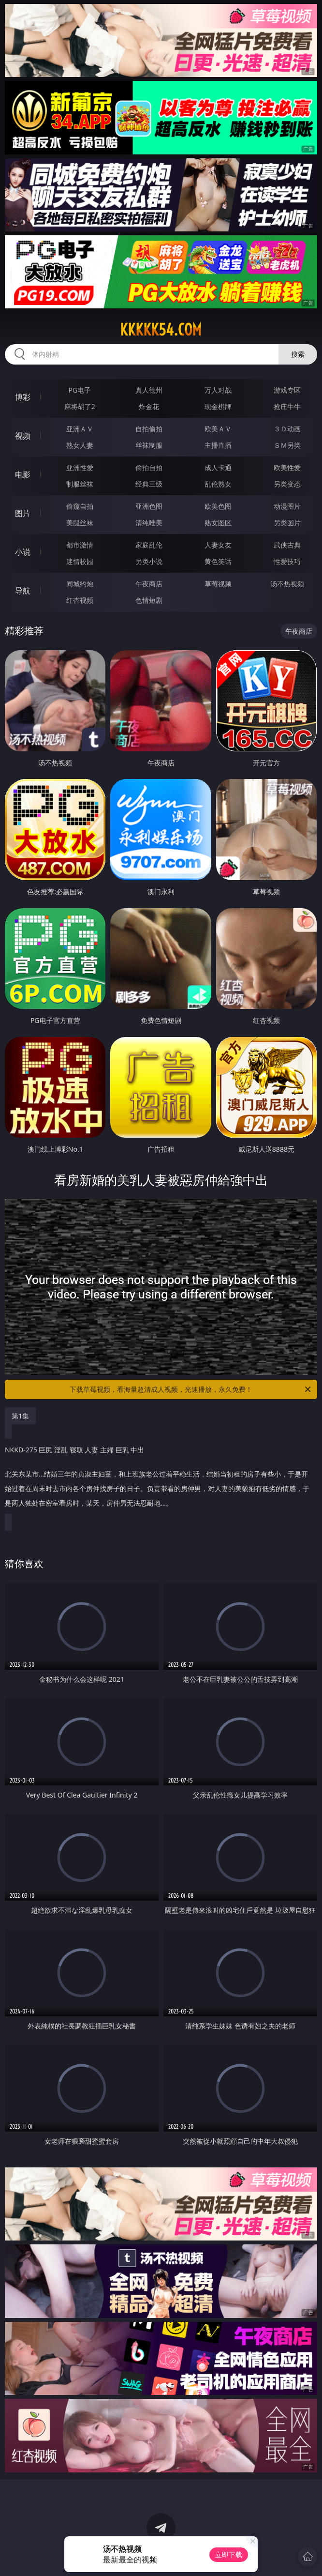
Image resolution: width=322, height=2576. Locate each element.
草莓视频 (218, 583)
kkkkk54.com (161, 329)
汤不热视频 (287, 583)
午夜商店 (148, 583)
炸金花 (149, 406)
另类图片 (287, 522)
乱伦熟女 (218, 483)
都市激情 (79, 544)
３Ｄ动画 (287, 428)
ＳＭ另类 (287, 445)
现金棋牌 (218, 406)
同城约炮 (79, 583)
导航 (22, 590)
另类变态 (287, 483)
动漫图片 (287, 506)
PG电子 (79, 390)
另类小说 (148, 561)
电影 (22, 474)
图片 (22, 513)
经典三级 (148, 483)
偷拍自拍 (148, 467)
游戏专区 (287, 390)
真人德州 (148, 390)
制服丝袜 (79, 483)
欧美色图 (218, 506)
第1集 (20, 1415)
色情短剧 (148, 600)
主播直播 (218, 445)
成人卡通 (218, 467)
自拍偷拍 (148, 428)
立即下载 (228, 2554)
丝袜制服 (148, 445)
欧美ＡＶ (218, 428)
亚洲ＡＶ (79, 428)
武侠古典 (287, 544)
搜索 (298, 354)
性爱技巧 (287, 561)
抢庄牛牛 (287, 406)
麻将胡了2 (79, 406)
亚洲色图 (148, 506)
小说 (22, 552)
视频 (22, 435)
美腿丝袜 (79, 522)
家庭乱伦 (148, 544)
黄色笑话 (218, 561)
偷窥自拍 (79, 506)
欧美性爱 (287, 467)
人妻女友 (218, 544)
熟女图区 (218, 522)
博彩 (22, 397)
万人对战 (218, 390)
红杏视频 (79, 600)
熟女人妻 (79, 445)
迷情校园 (79, 561)
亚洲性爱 (79, 467)
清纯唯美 (148, 522)
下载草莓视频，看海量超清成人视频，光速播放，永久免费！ (191, 1389)
